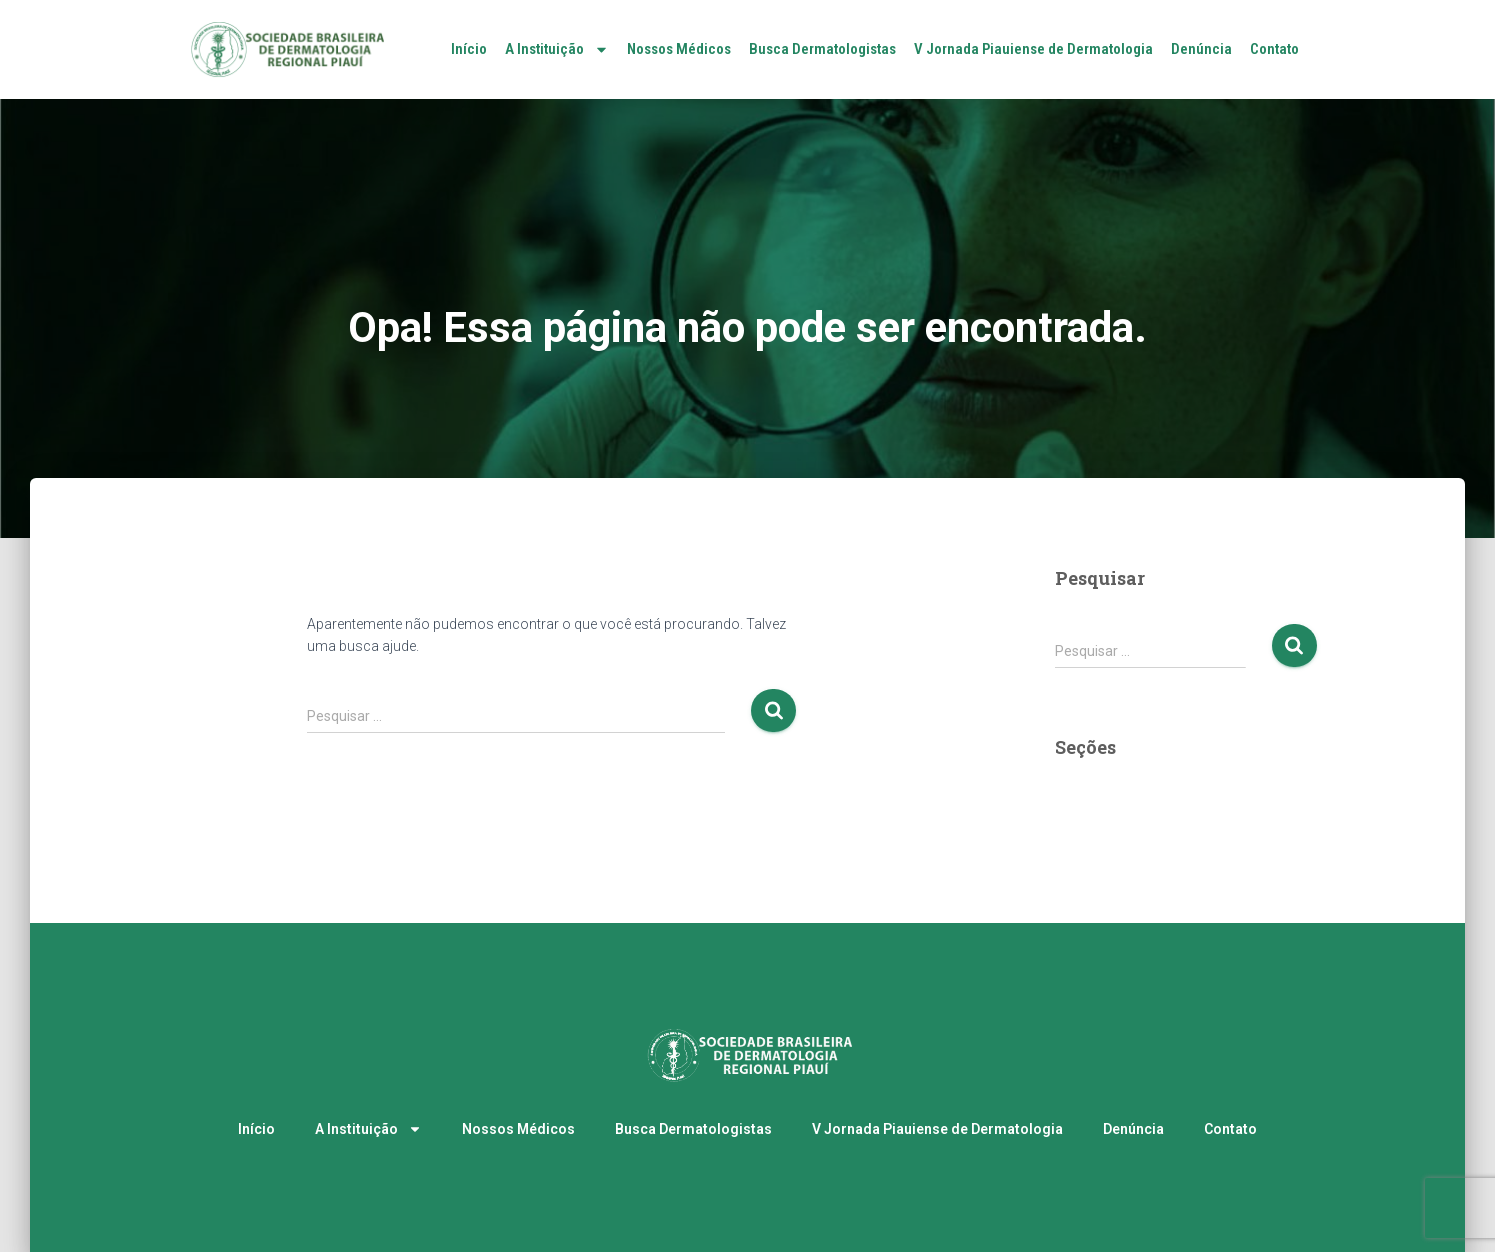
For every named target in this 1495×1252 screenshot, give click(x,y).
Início (469, 49)
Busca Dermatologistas (822, 49)
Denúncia (1201, 49)
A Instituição (557, 49)
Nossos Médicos (679, 49)
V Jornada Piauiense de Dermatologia (1033, 49)
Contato (1274, 49)
